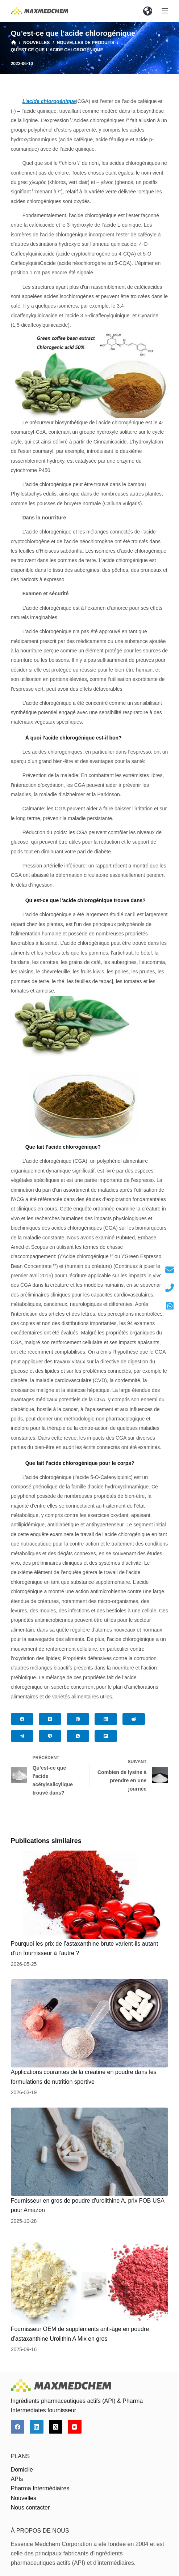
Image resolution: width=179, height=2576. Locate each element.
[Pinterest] (78, 1719)
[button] (148, 11)
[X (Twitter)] (50, 1719)
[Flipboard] (106, 1736)
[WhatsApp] (78, 1736)
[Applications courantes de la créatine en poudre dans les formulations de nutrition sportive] (89, 2023)
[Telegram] (22, 1736)
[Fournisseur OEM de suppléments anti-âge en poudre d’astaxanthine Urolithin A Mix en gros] (89, 2280)
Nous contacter (30, 2507)
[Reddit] (133, 1719)
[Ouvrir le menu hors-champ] (165, 11)
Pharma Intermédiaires (40, 2488)
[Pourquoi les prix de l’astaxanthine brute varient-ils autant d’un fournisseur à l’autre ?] (89, 1895)
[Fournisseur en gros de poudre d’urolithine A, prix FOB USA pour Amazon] (89, 2152)
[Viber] (50, 1736)
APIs (17, 2479)
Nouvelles (23, 2498)
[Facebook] (22, 1719)
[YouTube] (75, 2427)
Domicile (22, 2469)
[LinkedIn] (106, 1719)
